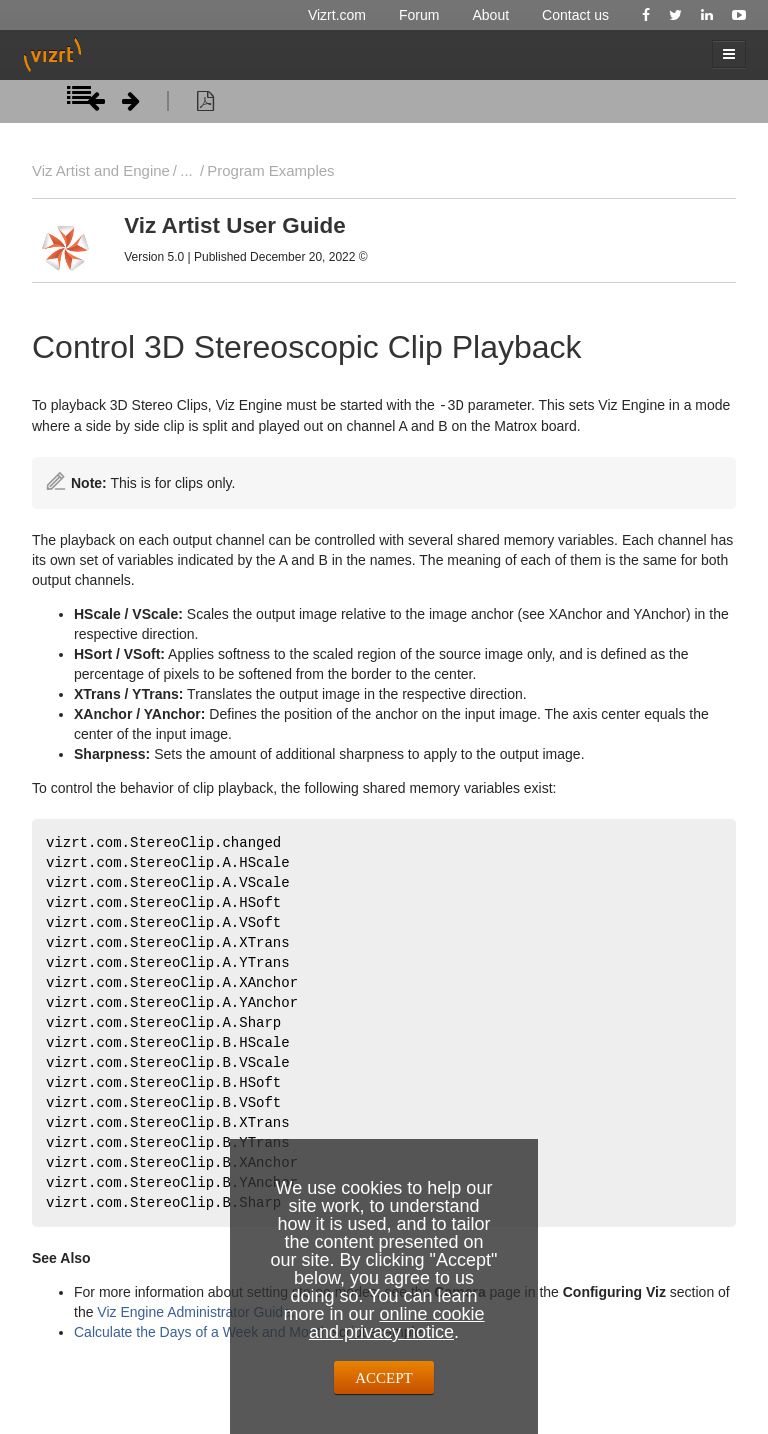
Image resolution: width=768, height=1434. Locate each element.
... (186, 170)
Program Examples (270, 170)
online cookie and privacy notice (397, 1323)
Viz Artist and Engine (101, 170)
